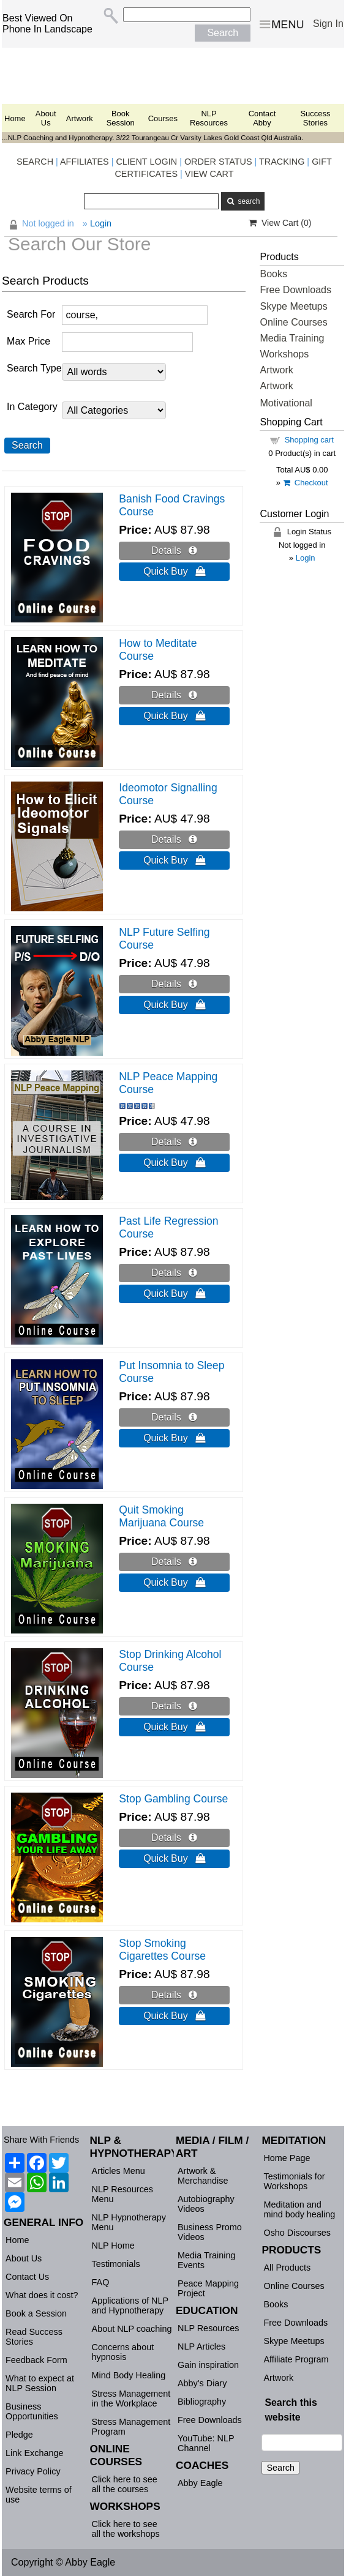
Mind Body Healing (129, 2375)
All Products (286, 2267)
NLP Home (113, 2245)
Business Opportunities (32, 2411)
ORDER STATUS (218, 161)
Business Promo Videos (210, 2232)
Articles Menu (118, 2171)
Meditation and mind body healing (299, 2209)
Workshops (284, 354)
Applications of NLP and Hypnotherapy (130, 2305)
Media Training (292, 338)
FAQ (101, 2282)
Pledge (19, 2435)
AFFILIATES (84, 161)
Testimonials (116, 2264)
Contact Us (27, 2277)
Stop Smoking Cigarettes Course (162, 1949)
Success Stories (315, 118)
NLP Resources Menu (123, 2194)
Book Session (121, 118)
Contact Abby (262, 118)
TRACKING (281, 161)
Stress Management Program (131, 2426)
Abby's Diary (202, 2383)
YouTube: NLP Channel (206, 2443)
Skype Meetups (293, 306)
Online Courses (293, 322)
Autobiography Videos (206, 2204)
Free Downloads (295, 290)
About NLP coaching (132, 2329)
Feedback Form (36, 2360)
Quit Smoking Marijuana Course (161, 1516)
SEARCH (35, 161)
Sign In (328, 23)
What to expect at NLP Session (40, 2383)
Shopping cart (309, 439)
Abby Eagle (200, 2483)
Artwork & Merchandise (203, 2176)
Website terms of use (39, 2494)
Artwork (79, 118)
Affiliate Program (295, 2359)
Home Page (286, 2158)
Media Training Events (206, 2260)
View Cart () (280, 223)
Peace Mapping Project (208, 2288)
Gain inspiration (208, 2365)
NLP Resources (209, 118)
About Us (46, 118)
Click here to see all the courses (124, 2484)
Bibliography (202, 2401)
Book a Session (36, 2313)
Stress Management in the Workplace (131, 2398)
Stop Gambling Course (173, 1799)
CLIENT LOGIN (146, 161)
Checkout (305, 482)
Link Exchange (34, 2453)
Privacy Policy (33, 2471)
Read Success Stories (34, 2336)
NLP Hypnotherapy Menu (129, 2222)
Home (15, 118)
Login (305, 557)
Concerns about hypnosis (123, 2352)
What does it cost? (42, 2295)
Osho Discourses (297, 2233)
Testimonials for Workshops (294, 2181)
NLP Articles (201, 2346)
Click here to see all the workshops (126, 2529)
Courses (163, 118)
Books (273, 274)
